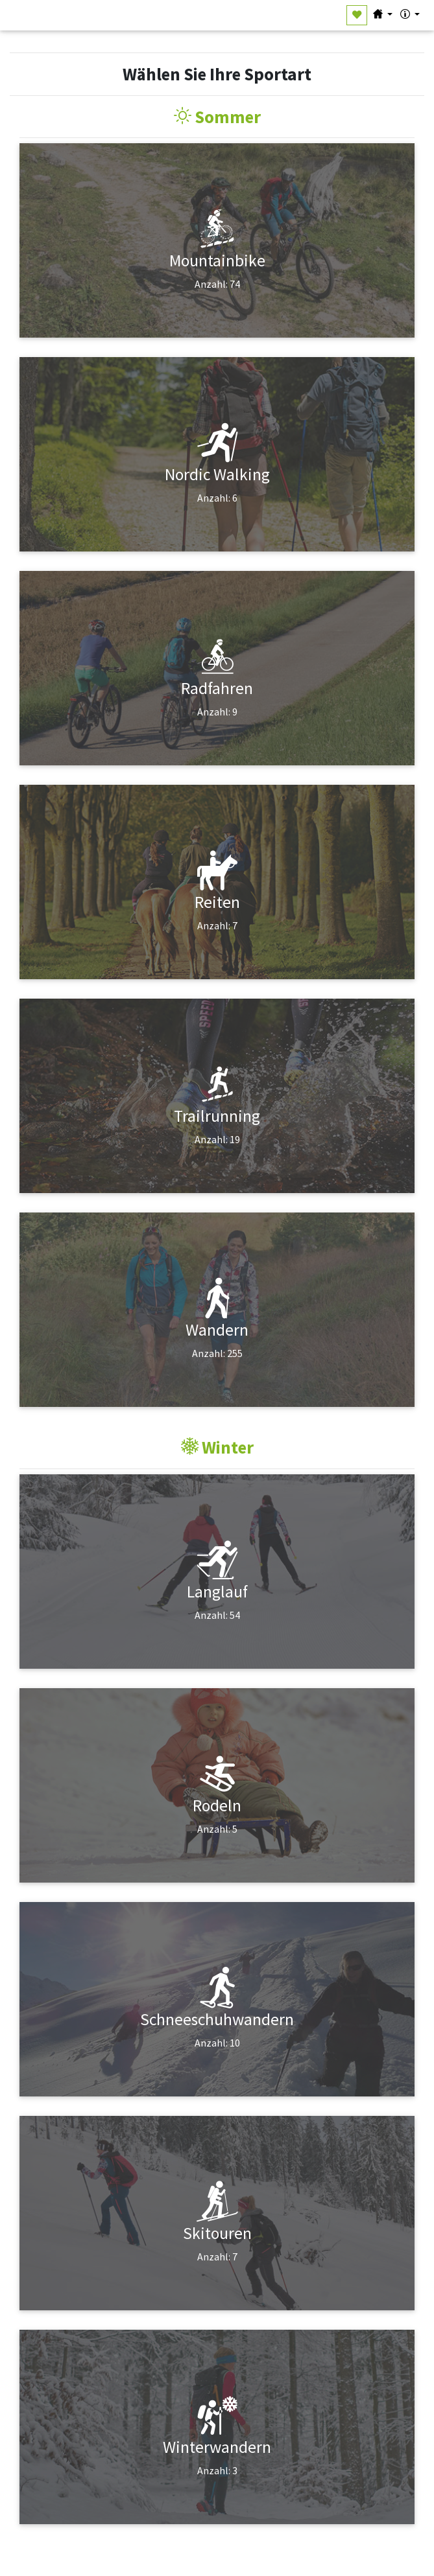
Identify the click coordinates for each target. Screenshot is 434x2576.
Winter (217, 1447)
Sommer (217, 117)
